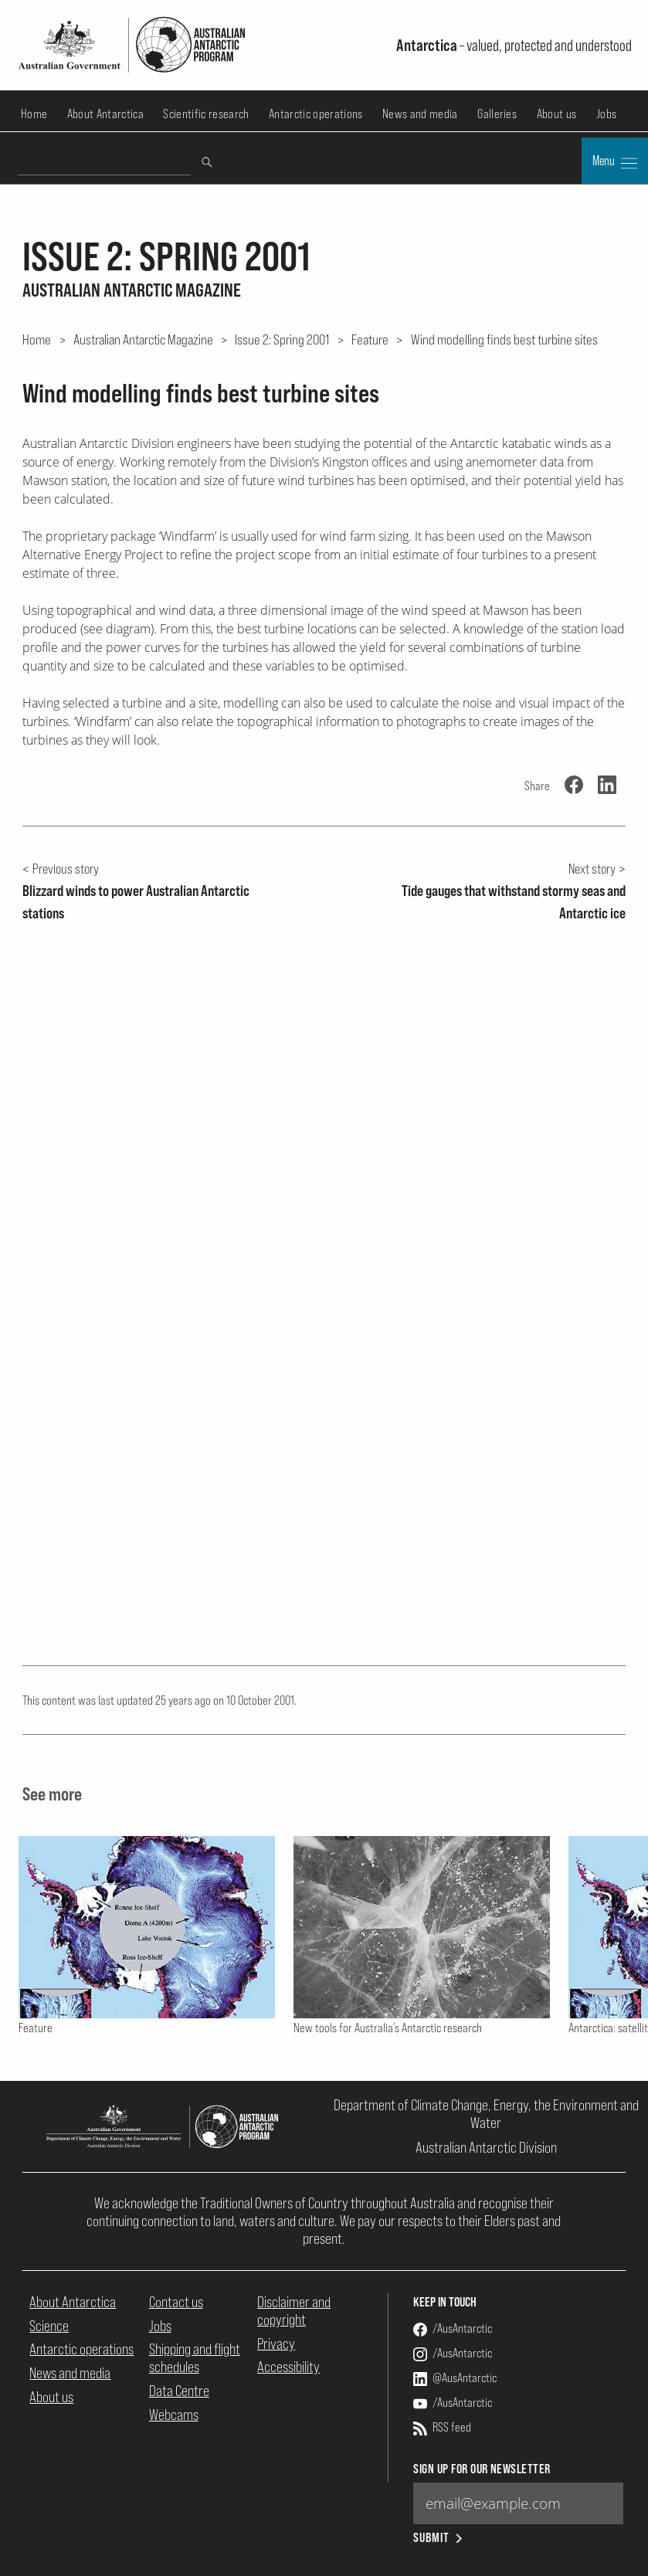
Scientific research (206, 113)
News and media (419, 113)
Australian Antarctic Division (486, 2147)
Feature (369, 339)
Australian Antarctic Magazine (143, 339)
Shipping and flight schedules (194, 2358)
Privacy (276, 2343)
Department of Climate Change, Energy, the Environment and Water (486, 2114)
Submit (439, 2537)
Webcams (173, 2414)
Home (34, 113)
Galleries (497, 113)
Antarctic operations (315, 113)
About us (557, 113)
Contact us (176, 2302)
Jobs (606, 113)
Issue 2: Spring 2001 (282, 339)
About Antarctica (105, 113)
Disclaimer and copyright (294, 2311)
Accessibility (288, 2366)
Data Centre (179, 2390)
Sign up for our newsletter (481, 2469)
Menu (614, 162)
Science (49, 2325)
